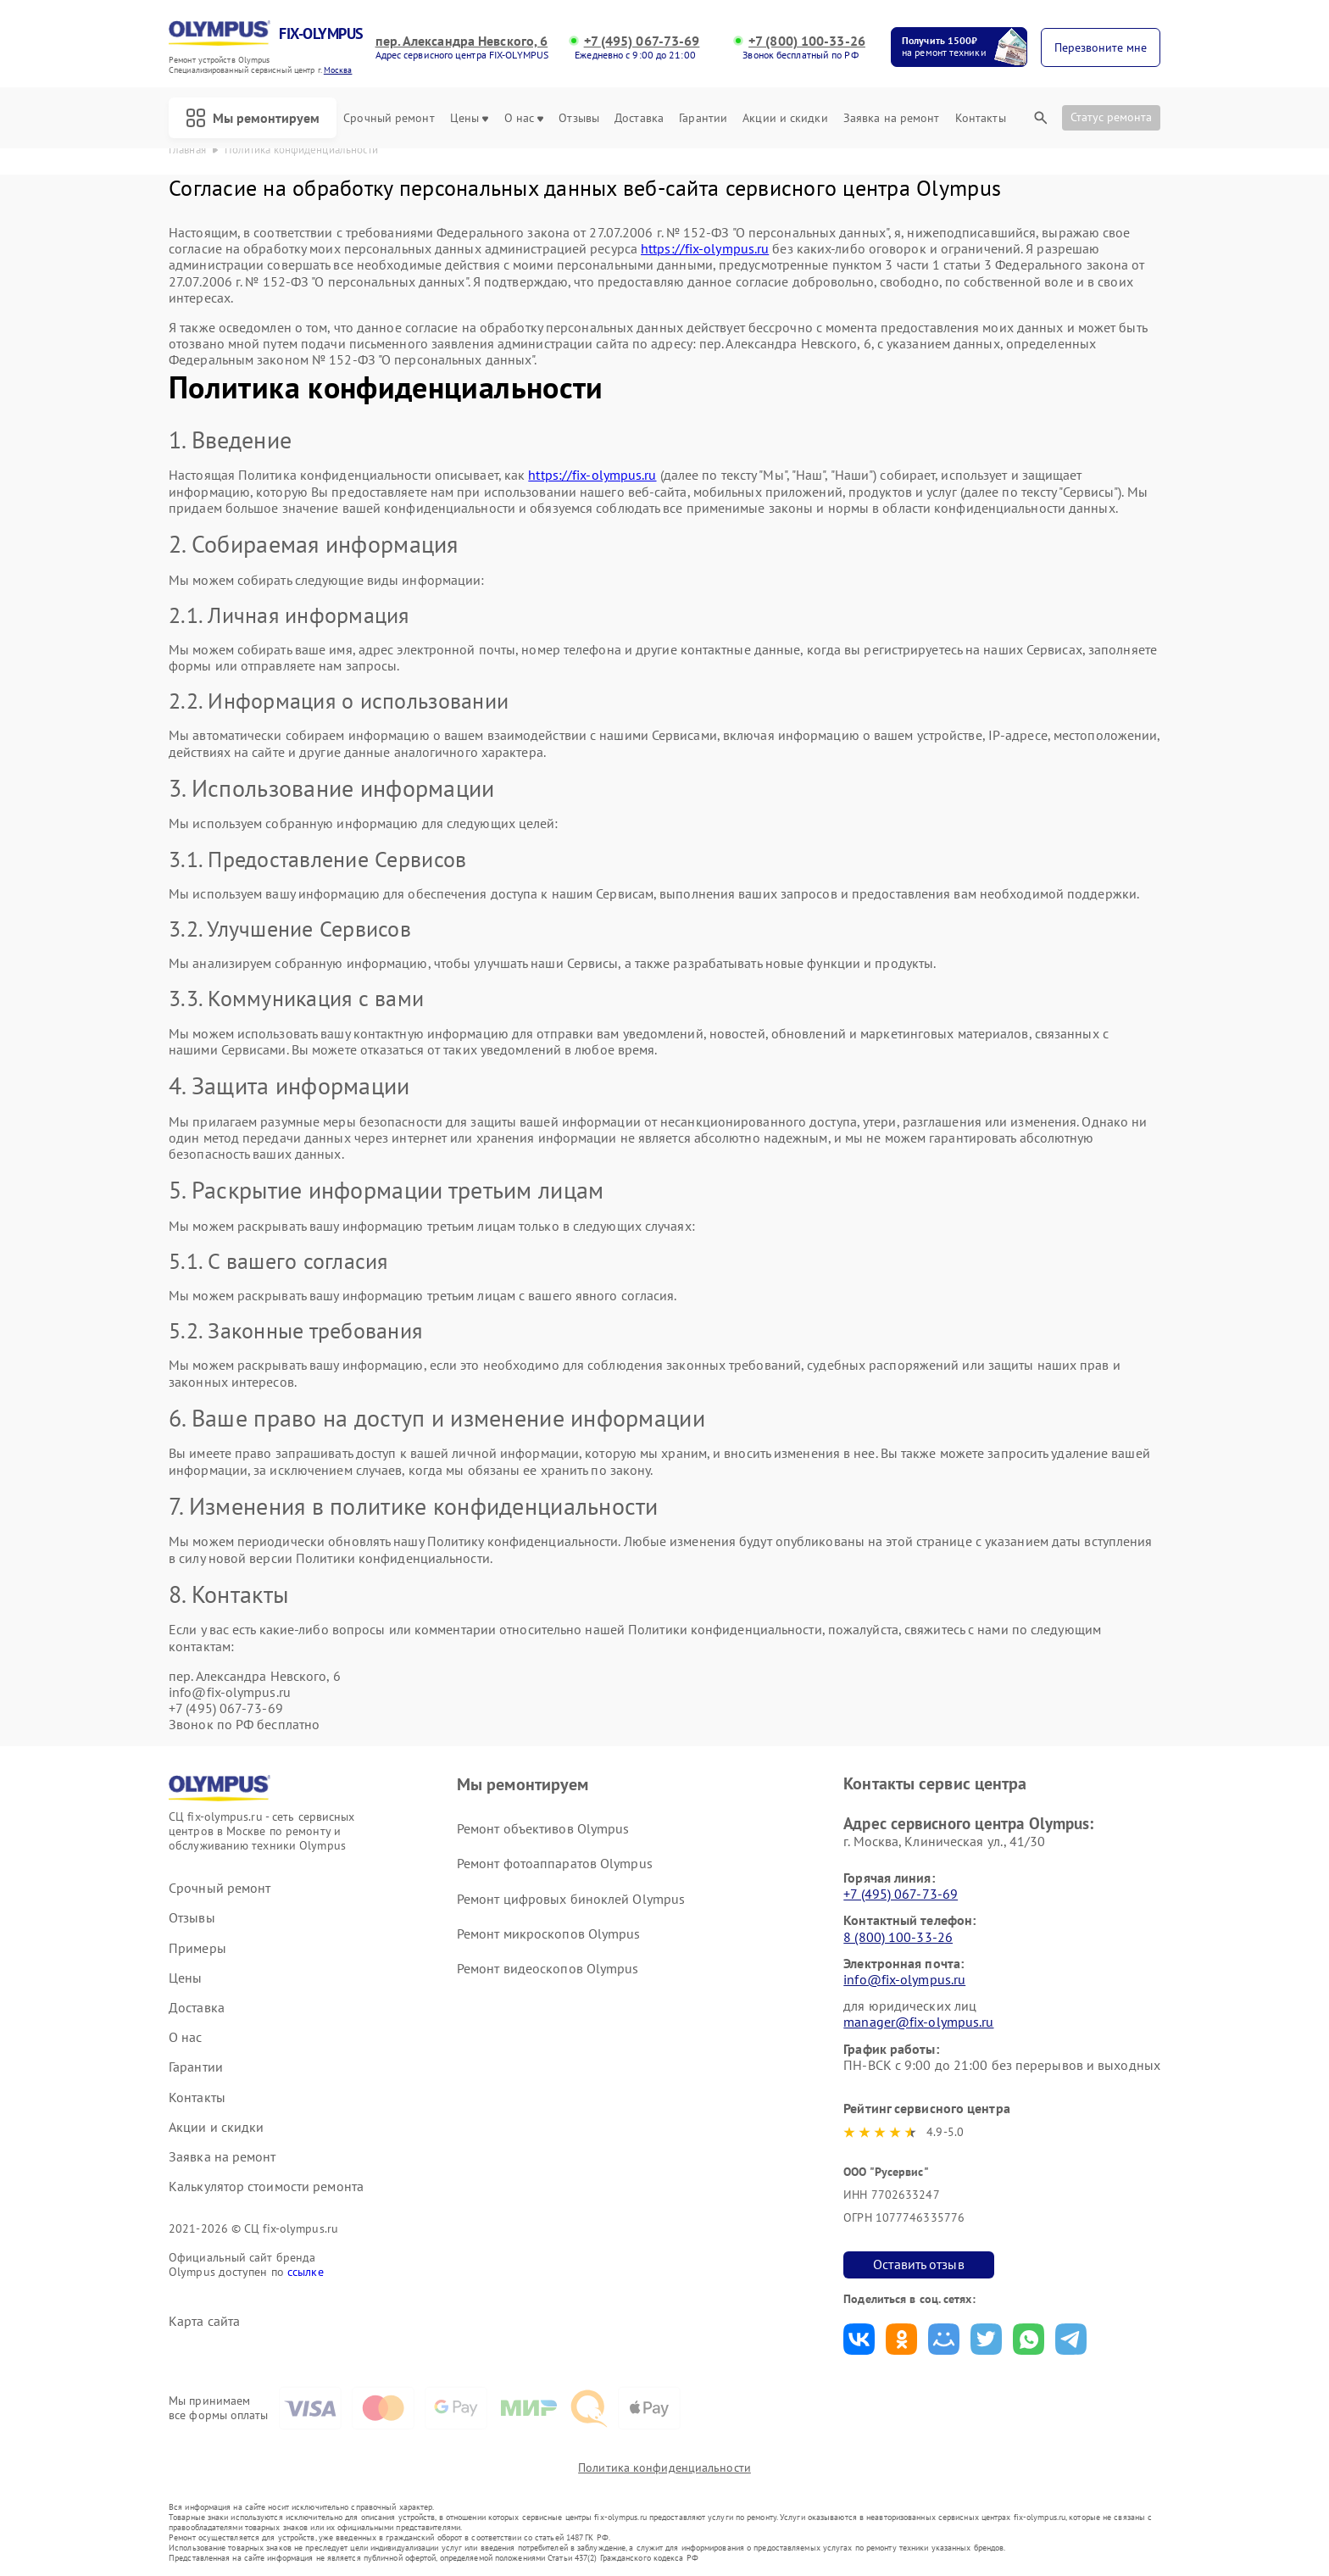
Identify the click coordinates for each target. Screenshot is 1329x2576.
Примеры (197, 1948)
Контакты (980, 118)
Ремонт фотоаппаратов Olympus (555, 1863)
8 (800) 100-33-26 (898, 1936)
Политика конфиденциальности (664, 2467)
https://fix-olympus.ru (705, 248)
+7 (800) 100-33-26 (806, 41)
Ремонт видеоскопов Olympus (548, 1968)
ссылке (305, 2271)
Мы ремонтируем (253, 118)
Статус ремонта (1111, 117)
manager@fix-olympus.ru (918, 2021)
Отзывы (579, 118)
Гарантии (703, 118)
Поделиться (859, 2339)
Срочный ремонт (388, 118)
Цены (469, 118)
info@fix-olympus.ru (904, 1979)
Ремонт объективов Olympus (543, 1828)
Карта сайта (204, 2321)
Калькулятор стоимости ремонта (266, 2186)
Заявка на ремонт (891, 118)
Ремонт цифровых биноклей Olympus (571, 1898)
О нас (524, 118)
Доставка (639, 118)
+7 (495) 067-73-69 (642, 41)
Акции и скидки (784, 118)
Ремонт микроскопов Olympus (549, 1933)
